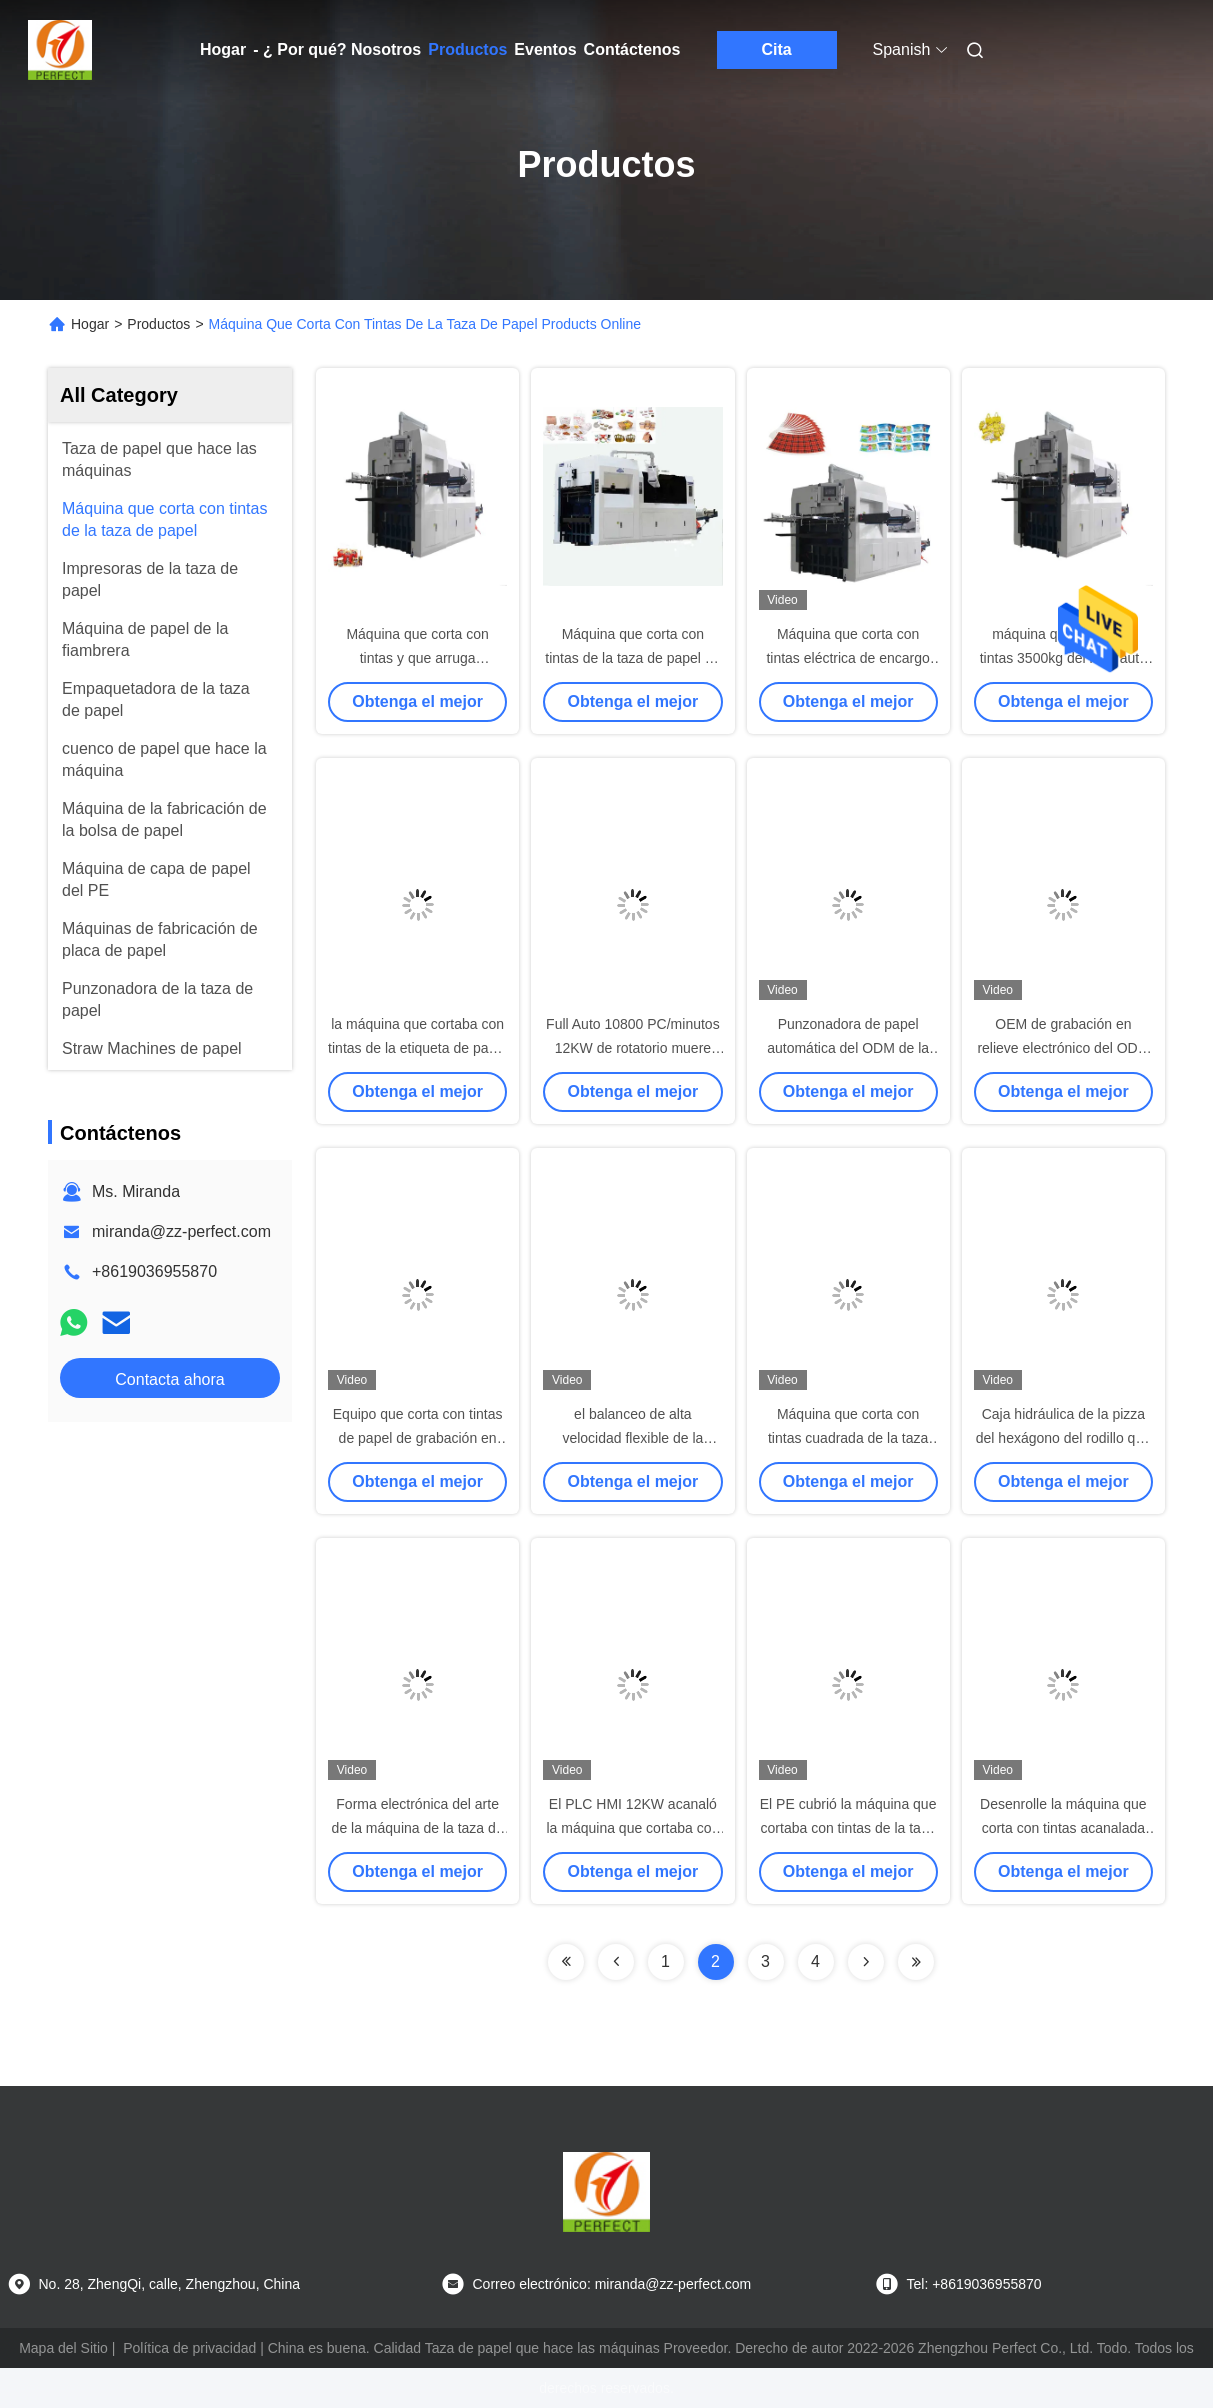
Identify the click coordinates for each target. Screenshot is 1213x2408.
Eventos (545, 49)
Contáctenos (632, 49)
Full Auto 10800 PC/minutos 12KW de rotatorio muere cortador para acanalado (633, 1048)
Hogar (223, 49)
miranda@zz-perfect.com (181, 1231)
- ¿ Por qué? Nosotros (337, 49)
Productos (467, 49)
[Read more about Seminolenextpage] (566, 1962)
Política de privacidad (189, 2348)
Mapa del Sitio (63, 2348)
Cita (776, 49)
